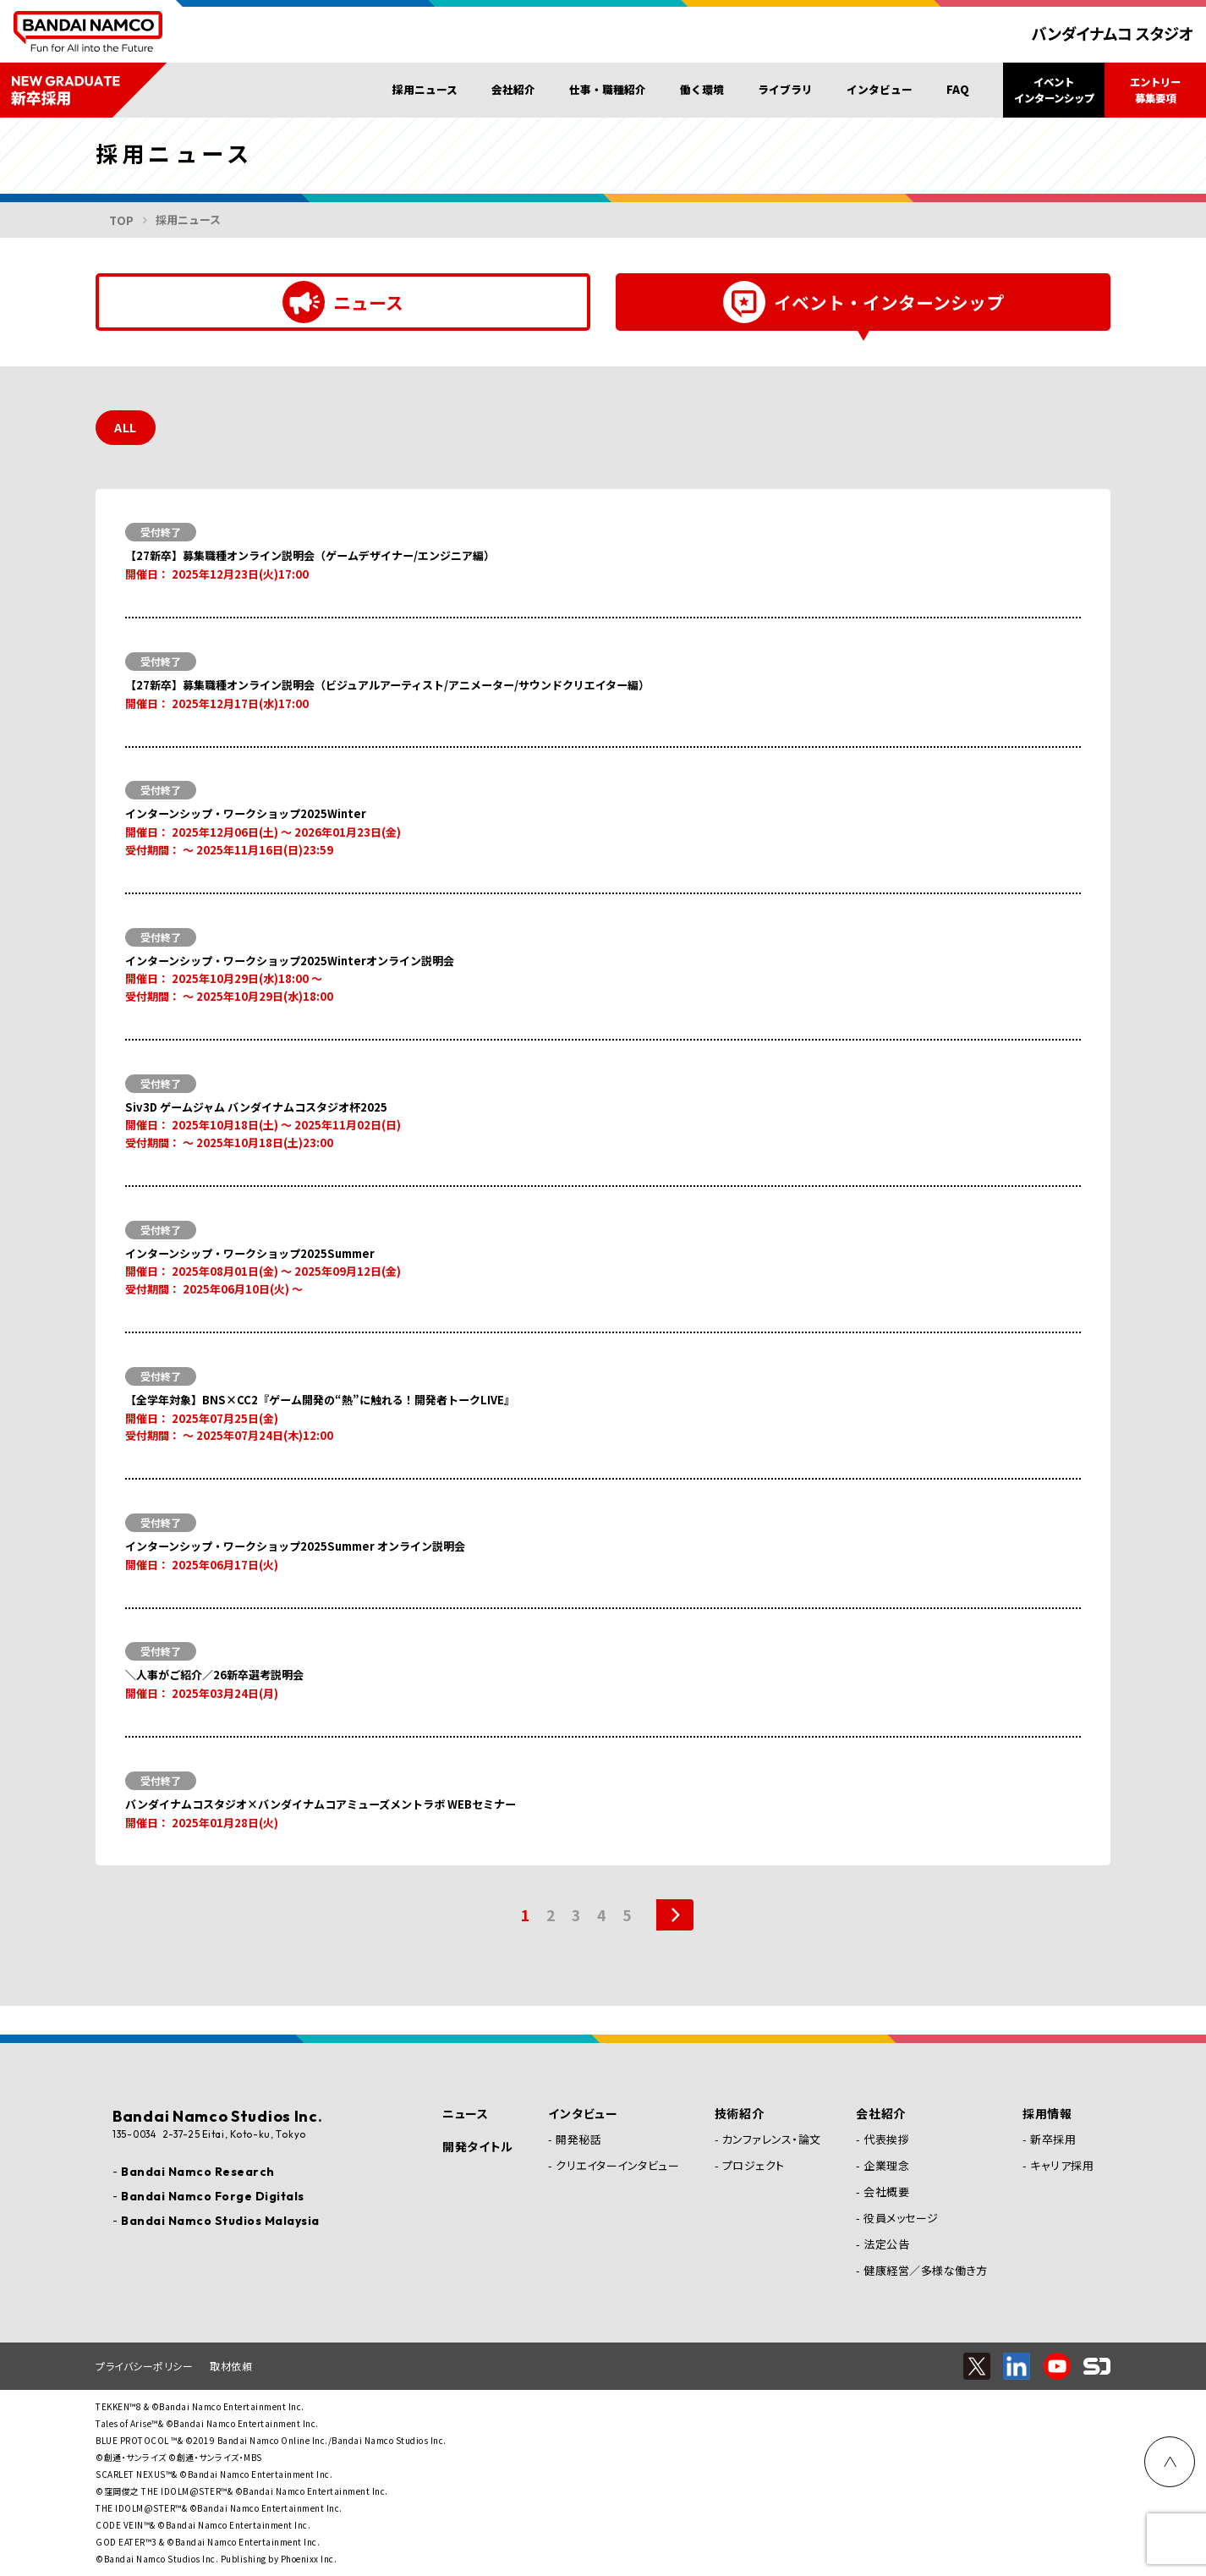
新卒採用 (1053, 2139)
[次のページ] (666, 1944)
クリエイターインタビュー (617, 2165)
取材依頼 (231, 2366)
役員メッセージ (901, 2218)
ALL (125, 428)
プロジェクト (753, 2165)
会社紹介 (513, 89)
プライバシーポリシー (144, 2366)
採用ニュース (425, 89)
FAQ (957, 89)
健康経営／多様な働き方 (925, 2270)
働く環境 (702, 89)
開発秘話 (578, 2139)
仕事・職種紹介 (607, 89)
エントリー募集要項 (1155, 89)
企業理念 (886, 2165)
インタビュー (880, 89)
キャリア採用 (1062, 2165)
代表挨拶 (886, 2139)
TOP (121, 220)
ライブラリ (785, 89)
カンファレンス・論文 (771, 2139)
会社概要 (886, 2191)
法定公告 (886, 2244)
